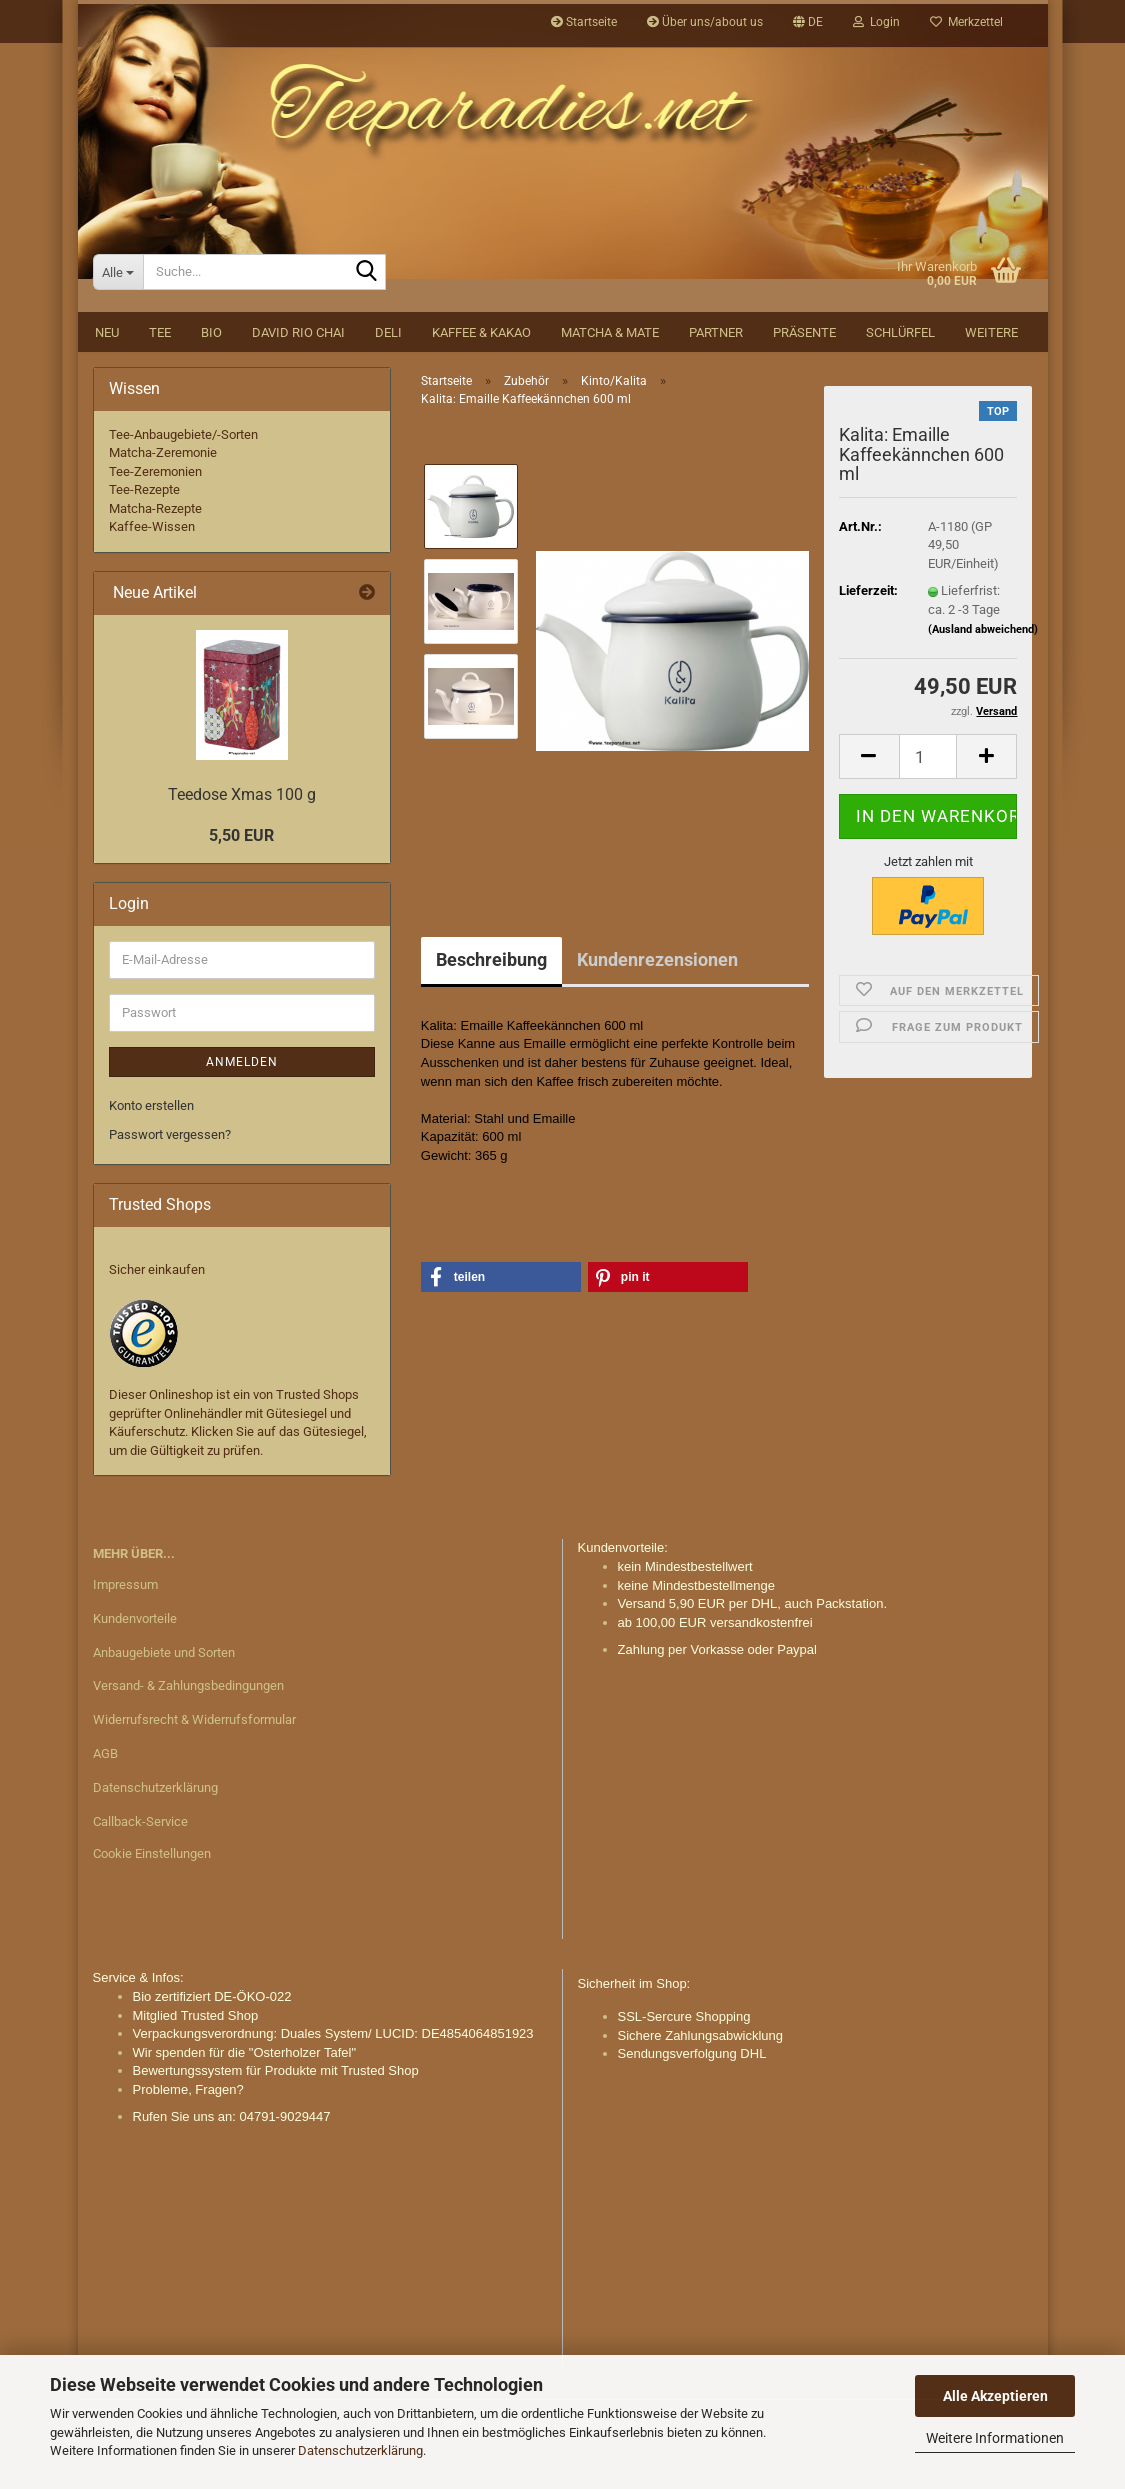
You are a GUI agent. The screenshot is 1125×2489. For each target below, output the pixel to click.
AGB (105, 1792)
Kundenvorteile (135, 1656)
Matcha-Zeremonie (163, 490)
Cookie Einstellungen (152, 1891)
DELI (388, 370)
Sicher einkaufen (157, 1307)
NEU (107, 370)
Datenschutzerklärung (360, 2450)
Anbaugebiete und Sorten (164, 1690)
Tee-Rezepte (144, 528)
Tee (160, 370)
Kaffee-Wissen (152, 565)
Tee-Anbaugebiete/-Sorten (183, 472)
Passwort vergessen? (170, 1172)
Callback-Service (140, 1859)
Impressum (125, 1622)
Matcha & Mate (610, 370)
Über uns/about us (705, 22)
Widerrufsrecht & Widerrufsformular (194, 1758)
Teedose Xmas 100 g (242, 832)
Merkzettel (966, 22)
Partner (716, 370)
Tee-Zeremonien (155, 509)
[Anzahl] (928, 795)
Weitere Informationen (995, 2438)
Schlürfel (900, 370)
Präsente (804, 370)
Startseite (584, 22)
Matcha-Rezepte (155, 546)
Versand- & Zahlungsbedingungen (188, 1724)
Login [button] (876, 22)
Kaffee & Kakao (481, 370)
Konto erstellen (151, 1143)
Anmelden (242, 1100)
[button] (808, 22)
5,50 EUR (241, 874)
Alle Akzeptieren (995, 2396)
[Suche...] (118, 310)
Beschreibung (491, 997)
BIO (211, 370)
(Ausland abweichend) (983, 667)
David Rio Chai (298, 370)
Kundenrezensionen (657, 997)
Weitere (991, 370)
